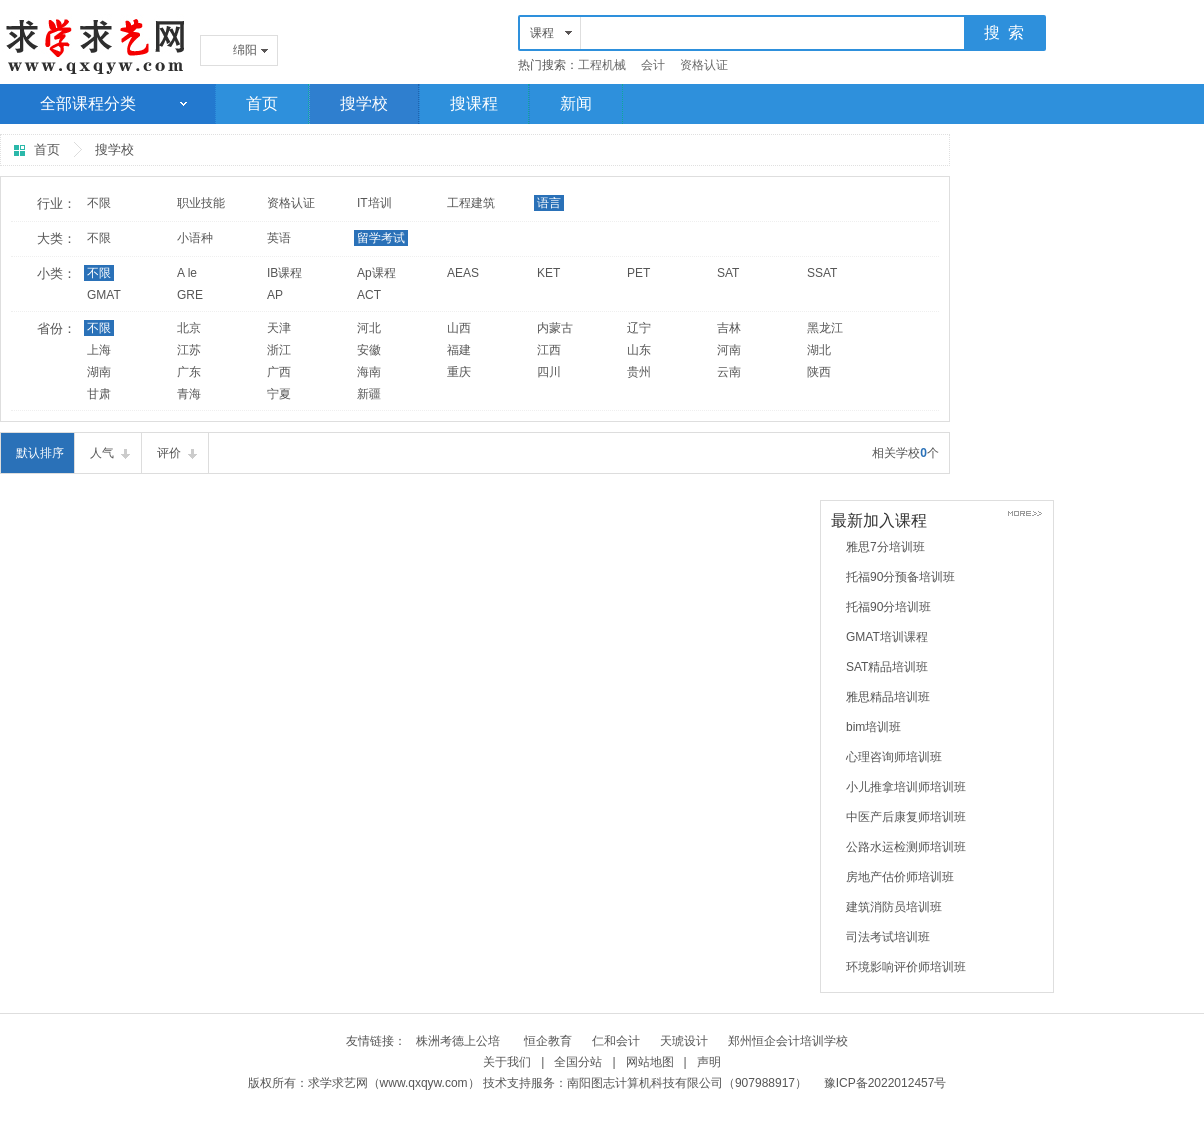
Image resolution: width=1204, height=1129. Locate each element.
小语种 (195, 238)
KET (548, 273)
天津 (279, 328)
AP (275, 295)
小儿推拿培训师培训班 (906, 787)
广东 (189, 372)
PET (638, 273)
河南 (729, 350)
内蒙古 (555, 328)
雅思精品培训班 (888, 697)
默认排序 (40, 453)
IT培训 (374, 203)
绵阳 (245, 50)
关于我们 (507, 1062)
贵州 (639, 372)
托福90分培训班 (888, 607)
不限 (99, 203)
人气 (102, 453)
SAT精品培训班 (887, 667)
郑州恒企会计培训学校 (788, 1041)
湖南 (99, 372)
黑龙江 (825, 328)
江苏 (189, 350)
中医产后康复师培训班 (906, 817)
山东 (639, 350)
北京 (189, 328)
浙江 (279, 350)
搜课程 (474, 103)
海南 (369, 372)
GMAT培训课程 (887, 637)
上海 (99, 350)
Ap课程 (376, 273)
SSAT (822, 273)
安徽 (369, 350)
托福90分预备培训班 (900, 577)
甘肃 (99, 394)
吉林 (729, 328)
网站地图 (650, 1062)
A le (187, 273)
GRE (190, 295)
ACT (369, 295)
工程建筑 (471, 203)
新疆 (369, 394)
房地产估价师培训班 (900, 877)
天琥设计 (684, 1041)
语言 (549, 203)
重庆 (459, 372)
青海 (189, 394)
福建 (459, 350)
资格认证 (704, 65)
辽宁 (639, 328)
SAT (728, 273)
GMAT (104, 295)
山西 (459, 328)
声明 (709, 1062)
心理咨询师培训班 (894, 757)
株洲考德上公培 (459, 1041)
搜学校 (364, 103)
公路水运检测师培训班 (906, 847)
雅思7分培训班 (885, 547)
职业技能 (201, 203)
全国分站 (578, 1062)
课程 (542, 33)
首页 (262, 103)
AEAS (463, 273)
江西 (549, 350)
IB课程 (284, 273)
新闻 (576, 103)
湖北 (819, 350)
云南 (729, 372)
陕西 (819, 372)
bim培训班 (873, 727)
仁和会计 (616, 1041)
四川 (549, 372)
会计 (653, 65)
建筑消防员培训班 (894, 907)
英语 (279, 238)
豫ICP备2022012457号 (885, 1083)
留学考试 (381, 238)
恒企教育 (548, 1041)
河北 (369, 328)
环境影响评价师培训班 (906, 967)
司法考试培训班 (888, 937)
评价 (169, 453)
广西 (279, 372)
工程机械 (602, 65)
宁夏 (279, 394)
